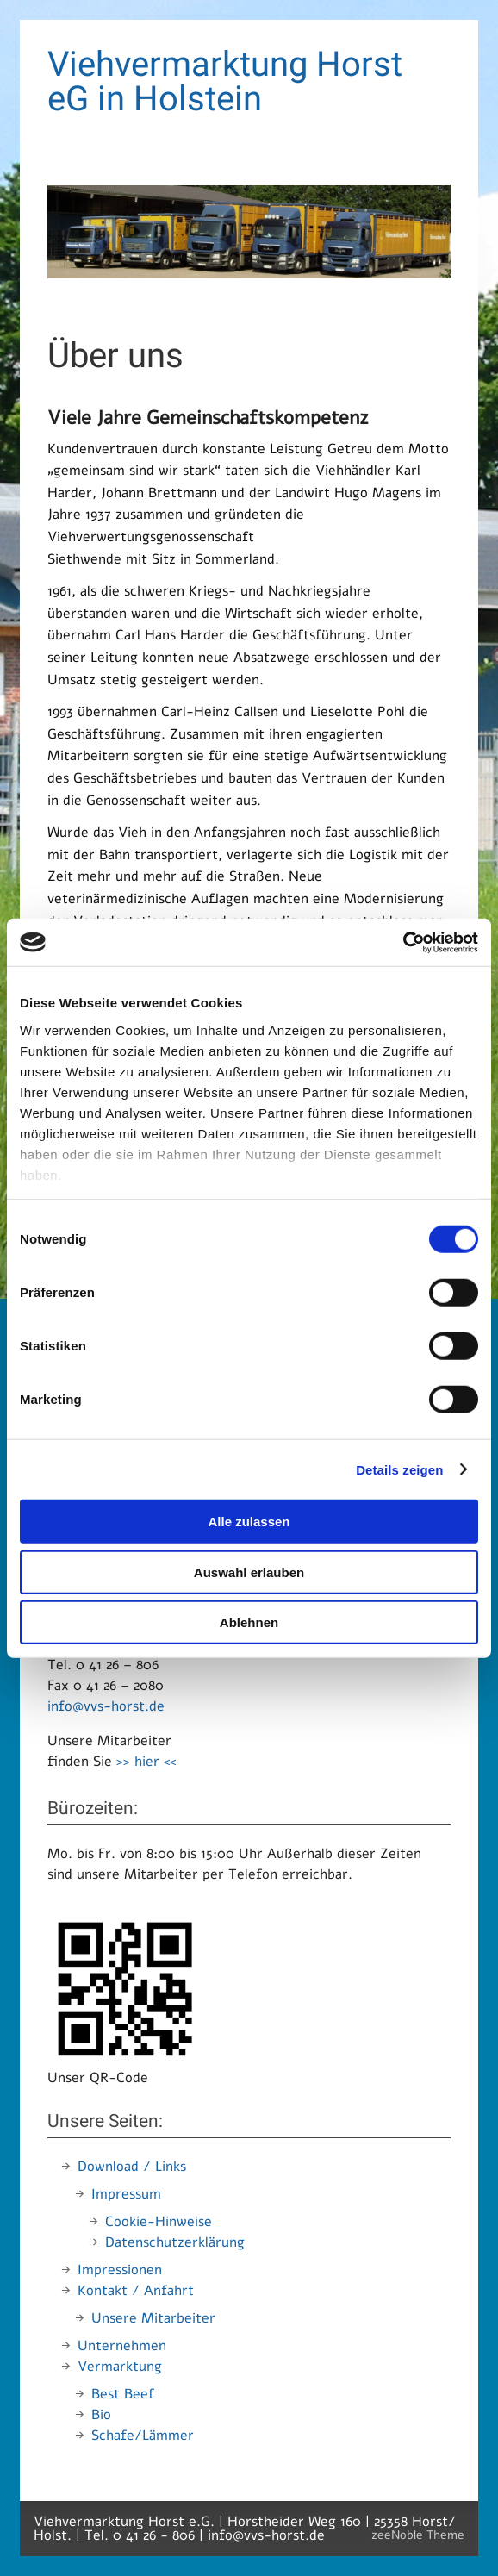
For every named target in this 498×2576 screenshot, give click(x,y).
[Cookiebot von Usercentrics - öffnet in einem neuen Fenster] (402, 942)
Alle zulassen (248, 1521)
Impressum (126, 2194)
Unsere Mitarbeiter (153, 2318)
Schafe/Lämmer (142, 2435)
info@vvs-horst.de (106, 1706)
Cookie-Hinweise (158, 2221)
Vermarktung (120, 2366)
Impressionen (120, 2270)
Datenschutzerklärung (175, 2242)
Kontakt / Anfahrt (136, 2290)
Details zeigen (399, 1469)
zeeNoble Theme (417, 2534)
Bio (101, 2414)
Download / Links (132, 2166)
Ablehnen (249, 1622)
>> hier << (146, 1761)
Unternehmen (122, 2345)
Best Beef (122, 2394)
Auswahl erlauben (249, 1571)
